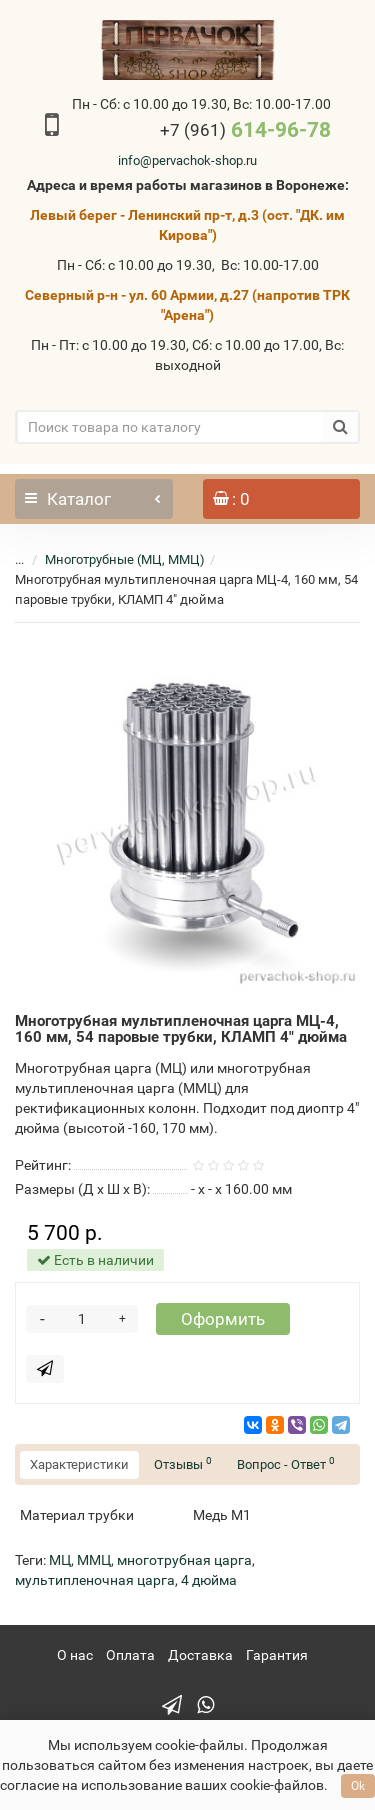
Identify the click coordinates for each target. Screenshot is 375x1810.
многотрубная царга (184, 1560)
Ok (358, 1786)
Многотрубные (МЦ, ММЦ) (125, 559)
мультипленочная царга (95, 1580)
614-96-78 (245, 130)
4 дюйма (209, 1580)
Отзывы (183, 1463)
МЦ (60, 1560)
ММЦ (94, 1560)
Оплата (130, 1655)
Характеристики (79, 1464)
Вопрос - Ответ (286, 1463)
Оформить (223, 1319)
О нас (75, 1655)
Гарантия (277, 1655)
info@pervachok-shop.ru (187, 160)
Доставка (200, 1655)
